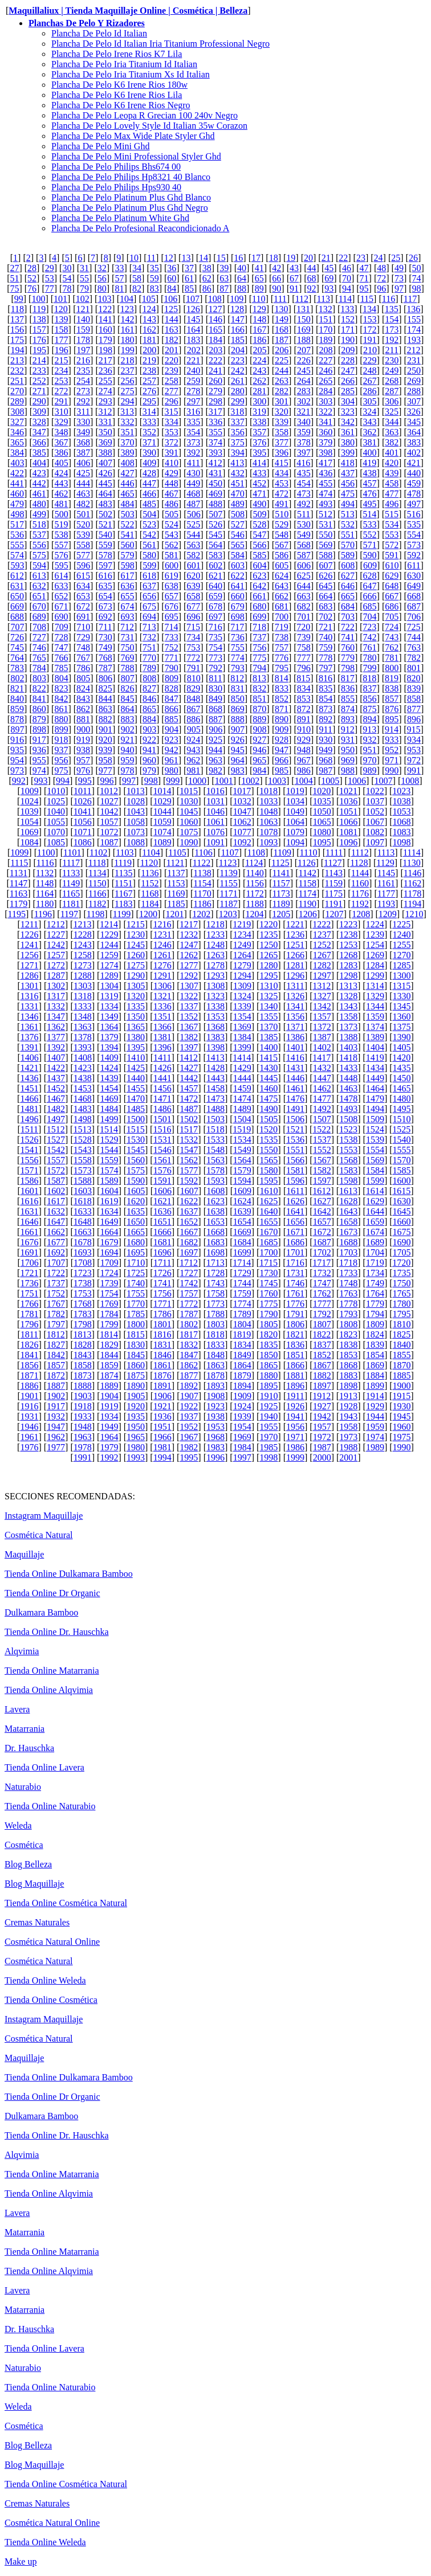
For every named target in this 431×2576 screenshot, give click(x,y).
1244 (109, 945)
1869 (375, 1365)
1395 (136, 1047)
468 (193, 493)
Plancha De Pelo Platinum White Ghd (120, 218)
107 (193, 299)
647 (370, 586)
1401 (295, 1047)
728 (61, 637)
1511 (29, 1129)
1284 (375, 965)
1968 (215, 1437)
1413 (215, 1057)
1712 (189, 1262)
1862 (189, 1365)
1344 (375, 1006)
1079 (295, 832)
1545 (136, 1150)
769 (127, 658)
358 (281, 432)
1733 (348, 1273)
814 (281, 678)
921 (127, 740)
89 (259, 288)
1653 (215, 1221)
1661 (29, 1232)
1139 (228, 873)
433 (259, 473)
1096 (348, 842)
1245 (136, 945)
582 (193, 555)
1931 (29, 1416)
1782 (56, 1314)
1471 (162, 1098)
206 (281, 350)
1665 (136, 1232)
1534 (242, 1139)
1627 (322, 1201)
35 (154, 268)
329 (61, 422)
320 (281, 411)
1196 (43, 914)
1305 (136, 986)
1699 (242, 1252)
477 (392, 493)
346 (17, 432)
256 (127, 381)
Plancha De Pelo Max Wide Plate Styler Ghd (133, 136)
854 (325, 699)
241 (215, 370)
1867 (322, 1365)
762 (392, 647)
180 (127, 340)
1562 (189, 1160)
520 (83, 524)
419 (369, 463)
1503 (215, 1119)
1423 (83, 1068)
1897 (322, 1386)
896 (414, 719)
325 (392, 411)
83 (154, 288)
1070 (56, 832)
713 (149, 627)
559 (105, 545)
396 (281, 452)
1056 (83, 822)
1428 (215, 1068)
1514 (109, 1129)
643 (281, 586)
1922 (189, 1406)
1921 (162, 1406)
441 (17, 483)
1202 (201, 914)
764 (17, 658)
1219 (242, 924)
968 (325, 760)
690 (61, 616)
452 (259, 483)
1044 (162, 811)
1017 (242, 791)
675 (149, 606)
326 (414, 411)
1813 (82, 1334)
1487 (189, 1109)
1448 (348, 1078)
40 (241, 268)
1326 (295, 996)
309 (39, 411)
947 (281, 750)
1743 (215, 1283)
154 (392, 319)
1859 (109, 1365)
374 (215, 442)
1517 (189, 1129)
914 (392, 729)
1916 (29, 1406)
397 (304, 452)
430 (193, 473)
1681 (162, 1242)
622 (238, 575)
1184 (149, 904)
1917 (56, 1406)
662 (281, 596)
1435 (402, 1068)
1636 (162, 1211)
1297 (322, 975)
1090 (189, 842)
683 (325, 606)
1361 (29, 1027)
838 (392, 688)
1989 (375, 1447)
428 (149, 473)
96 (381, 288)
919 (83, 740)
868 (215, 709)
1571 (29, 1170)
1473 (215, 1098)
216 (83, 360)
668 (414, 596)
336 (215, 422)
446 (127, 483)
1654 (242, 1221)
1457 (189, 1088)
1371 (295, 1027)
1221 (295, 924)
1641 (295, 1211)
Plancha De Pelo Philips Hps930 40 (116, 187)
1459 (242, 1088)
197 (83, 350)
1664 (109, 1232)
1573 (83, 1170)
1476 (295, 1098)
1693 (83, 1252)
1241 (29, 945)
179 (105, 340)
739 (304, 637)
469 (215, 493)
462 (61, 493)
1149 (71, 883)
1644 (375, 1211)
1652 (189, 1221)
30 (66, 268)
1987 (322, 1447)
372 (171, 442)
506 (194, 514)
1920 (136, 1406)
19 (290, 258)
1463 (348, 1088)
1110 (309, 852)
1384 (242, 1037)
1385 (268, 1037)
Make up (20, 2561)
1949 (109, 1427)
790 (171, 668)
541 (127, 534)
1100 (46, 852)
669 (17, 606)
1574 (109, 1170)
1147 (18, 883)
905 (194, 729)
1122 (201, 863)
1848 (215, 1355)
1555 (402, 1150)
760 (348, 647)
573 (414, 545)
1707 (56, 1262)
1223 (348, 924)
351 (127, 432)
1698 (215, 1252)
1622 (189, 1201)
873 (325, 709)
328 (39, 422)
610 (392, 565)
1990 (402, 1447)
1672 (322, 1232)
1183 (123, 904)
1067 (375, 822)
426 (105, 473)
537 (39, 534)
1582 (322, 1170)
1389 (375, 1037)
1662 (56, 1232)
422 (17, 473)
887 (215, 719)
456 (348, 483)
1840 (402, 1345)
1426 (162, 1068)
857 (392, 699)
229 (370, 360)
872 (304, 709)
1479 (375, 1098)
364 (414, 432)
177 (61, 340)
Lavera (17, 1709)
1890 (136, 1386)
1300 (402, 975)
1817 (189, 1334)
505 (171, 514)
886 (193, 719)
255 (105, 381)
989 (370, 770)
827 (149, 688)
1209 (388, 914)
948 (304, 750)
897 (17, 729)
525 (193, 524)
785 (61, 668)
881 (83, 719)
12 (168, 258)
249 (392, 370)
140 (83, 319)
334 (171, 422)
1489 (242, 1109)
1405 (402, 1047)
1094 (295, 842)
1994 (162, 1457)
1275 (136, 965)
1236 (295, 934)
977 (105, 770)
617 (127, 575)
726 (17, 637)
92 (311, 288)
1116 (45, 863)
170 (325, 329)
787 (105, 668)
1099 (19, 852)
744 (414, 637)
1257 (56, 955)
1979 (109, 1447)
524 (171, 524)
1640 (268, 1211)
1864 (242, 1365)
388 (105, 452)
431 (215, 473)
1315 (401, 986)
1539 (375, 1139)
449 (193, 483)
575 (39, 555)
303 (325, 401)
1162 (412, 883)
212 (414, 350)
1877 (189, 1375)
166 (238, 329)
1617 (56, 1201)
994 (63, 781)
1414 (242, 1057)
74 (416, 278)
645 (325, 586)
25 (395, 258)
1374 (375, 1027)
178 (83, 340)
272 (61, 391)
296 (171, 401)
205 (260, 350)
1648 (83, 1221)
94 (346, 288)
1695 (136, 1252)
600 (171, 565)
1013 (136, 791)
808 (149, 678)
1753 (83, 1293)
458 (392, 483)
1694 (109, 1252)
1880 (268, 1375)
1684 (242, 1242)
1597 (322, 1180)
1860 (136, 1365)
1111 (334, 852)
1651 (162, 1221)
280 (238, 391)
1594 (242, 1180)
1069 (29, 832)
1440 (136, 1078)
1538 (348, 1139)
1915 (401, 1396)
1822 (321, 1334)
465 (127, 493)
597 (105, 565)
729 (83, 637)
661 (259, 596)
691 (83, 616)
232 (17, 370)
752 (171, 647)
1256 (29, 955)
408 (128, 463)
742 (370, 637)
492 (304, 504)
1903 (83, 1396)
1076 (215, 832)
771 (171, 658)
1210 (414, 914)
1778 (348, 1304)
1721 (29, 1273)
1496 (29, 1119)
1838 (348, 1345)
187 (281, 340)
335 (193, 422)
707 (17, 627)
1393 (83, 1047)
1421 (29, 1068)
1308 (215, 986)
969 (348, 760)
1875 (136, 1375)
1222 (321, 924)
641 (238, 586)
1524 (375, 1129)
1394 (109, 1047)
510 (281, 514)
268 (392, 381)
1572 (56, 1170)
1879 (242, 1375)
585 (259, 555)
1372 (322, 1027)
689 (39, 616)
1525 (401, 1129)
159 (83, 329)
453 (281, 483)
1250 (268, 945)
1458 (215, 1088)
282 (281, 391)
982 (215, 770)
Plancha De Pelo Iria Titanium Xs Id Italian (130, 74)
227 (325, 360)
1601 (30, 1191)
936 (39, 750)
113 (323, 299)
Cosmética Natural (39, 1535)
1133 (71, 873)
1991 (83, 1457)
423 (39, 473)
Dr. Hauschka (29, 1748)
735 (215, 637)
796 (304, 668)
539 (83, 534)
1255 (402, 945)
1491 (295, 1109)
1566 (295, 1160)
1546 (162, 1150)
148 (259, 319)
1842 (56, 1355)
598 (128, 565)
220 (171, 360)
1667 (189, 1232)
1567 (322, 1160)
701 (304, 616)
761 (370, 647)
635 (105, 586)
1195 (17, 914)
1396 (162, 1047)
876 (392, 709)
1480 (402, 1098)
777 (304, 658)
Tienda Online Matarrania (52, 1670)
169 (304, 329)
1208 (361, 914)
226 (304, 360)
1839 (375, 1345)
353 (171, 432)
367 (61, 442)
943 (193, 750)
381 (370, 442)
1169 (176, 893)
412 (215, 463)
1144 (360, 873)
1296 (295, 975)
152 (348, 319)
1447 (322, 1078)
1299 (375, 975)
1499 (109, 1119)
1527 (56, 1139)
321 (303, 411)
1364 (109, 1027)
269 (414, 381)
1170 (202, 893)
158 (61, 329)
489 (238, 504)
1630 (402, 1201)
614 (61, 575)
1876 (162, 1375)
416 (303, 463)
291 (61, 401)
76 (31, 288)
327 (17, 422)
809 (171, 678)
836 (348, 688)
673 (105, 606)
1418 (348, 1057)
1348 (83, 1016)
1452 (56, 1088)
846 (149, 699)
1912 (321, 1396)
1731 (295, 1273)
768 (105, 658)
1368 (215, 1027)
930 (325, 740)
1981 (162, 1447)
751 (149, 647)
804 (61, 678)
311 (83, 411)
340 (304, 422)
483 (105, 504)
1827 (56, 1345)
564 (215, 545)
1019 (295, 791)
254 (83, 381)
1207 (334, 914)
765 (39, 658)
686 (392, 606)
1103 (124, 852)
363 (392, 432)
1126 (306, 863)
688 (17, 616)
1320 (136, 996)
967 (304, 760)
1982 (189, 1447)
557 (61, 545)
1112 (360, 852)
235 (83, 370)
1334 (109, 1006)
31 (84, 268)
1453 (83, 1088)
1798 (83, 1324)
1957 (322, 1427)
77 (49, 288)
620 (193, 575)
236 (105, 370)
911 (325, 729)
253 (61, 381)
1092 (242, 842)
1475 (268, 1098)
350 (105, 432)
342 (348, 422)
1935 (136, 1416)
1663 (83, 1232)
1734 (375, 1273)
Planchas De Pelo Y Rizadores (87, 23)
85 (189, 288)
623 (259, 575)
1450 (402, 1078)
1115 (19, 863)
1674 (375, 1232)
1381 (162, 1037)
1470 (136, 1098)
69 (329, 278)
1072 (109, 832)
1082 (375, 832)
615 (83, 575)
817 (348, 678)
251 (17, 381)
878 (17, 719)
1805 (268, 1324)
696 (193, 616)
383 (414, 442)
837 (370, 688)
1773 (215, 1304)
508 (238, 514)
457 (370, 483)
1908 (215, 1396)
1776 (295, 1304)
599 (149, 565)
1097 (375, 842)
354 (193, 432)
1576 (162, 1170)
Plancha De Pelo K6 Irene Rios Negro (120, 105)
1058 (136, 822)
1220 (268, 924)
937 (61, 750)
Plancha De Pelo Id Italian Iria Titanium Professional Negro (160, 43)
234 (61, 370)
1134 (97, 873)
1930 (402, 1406)
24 (378, 258)
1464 (375, 1088)
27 (14, 268)
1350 (136, 1016)
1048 (268, 811)
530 (304, 524)
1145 (386, 873)
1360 (402, 1016)
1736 (29, 1283)
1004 (304, 781)
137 (17, 319)
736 (238, 637)
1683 (215, 1242)
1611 (295, 1191)
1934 (109, 1416)
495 (370, 504)
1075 (189, 832)
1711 (162, 1262)
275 (127, 391)
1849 (242, 1355)
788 (127, 668)
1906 (162, 1396)
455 (325, 483)
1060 (189, 822)
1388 (348, 1037)
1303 (83, 986)
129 (259, 309)
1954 (242, 1427)
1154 (202, 883)
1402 (322, 1047)
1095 (322, 842)
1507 (322, 1119)
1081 (348, 832)
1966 (162, 1437)
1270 (402, 955)
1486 (162, 1109)
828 (171, 688)
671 (61, 606)
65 (259, 278)
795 (281, 668)
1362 (56, 1027)
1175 (334, 893)
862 (83, 709)
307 (414, 401)
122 (105, 309)
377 (281, 442)
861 (61, 709)
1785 (136, 1314)
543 (171, 534)
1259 (109, 955)
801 (414, 668)
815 (303, 678)
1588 (83, 1180)
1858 (83, 1365)
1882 (322, 1375)
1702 (322, 1252)
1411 (162, 1057)
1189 (281, 904)
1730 (268, 1273)
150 (304, 319)
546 (238, 534)
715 (193, 627)
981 (193, 770)
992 (19, 781)
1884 (375, 1375)
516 (414, 514)
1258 (83, 955)
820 (414, 678)
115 (366, 299)
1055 (56, 822)
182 (171, 340)
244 (281, 370)
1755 (136, 1293)
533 (370, 524)
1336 (162, 1006)
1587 (56, 1180)
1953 (215, 1427)
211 (392, 350)
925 (215, 740)
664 (325, 596)
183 (193, 340)
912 (348, 729)
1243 (83, 945)
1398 (215, 1047)
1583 (348, 1170)
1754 (109, 1293)
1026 (83, 801)
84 (171, 288)
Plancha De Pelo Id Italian (99, 33)
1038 (402, 801)
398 (325, 452)
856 (370, 699)
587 (304, 555)
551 (348, 534)
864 (127, 709)
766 (61, 658)
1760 (268, 1293)
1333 (83, 1006)
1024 (29, 801)
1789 (242, 1314)
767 (83, 658)
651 (39, 596)
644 (304, 586)
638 (171, 586)
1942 (322, 1416)
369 (105, 442)
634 (83, 586)
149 (281, 319)
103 (104, 299)
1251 (295, 945)
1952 (189, 1427)
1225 (401, 924)
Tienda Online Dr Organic (52, 1593)
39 (224, 268)
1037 (375, 801)
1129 (385, 863)
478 (414, 493)
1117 (71, 863)
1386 (295, 1037)
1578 (215, 1170)
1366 (162, 1027)
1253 (348, 945)
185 (238, 340)
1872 (56, 1375)
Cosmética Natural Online (52, 1942)
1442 (189, 1078)
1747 (322, 1283)
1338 (215, 1006)
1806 (295, 1324)
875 (370, 709)
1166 (97, 893)
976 (83, 770)
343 (370, 422)
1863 (215, 1365)
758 (304, 647)
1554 (375, 1150)
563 (193, 545)
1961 (29, 1437)
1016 (215, 791)
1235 (268, 934)
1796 (29, 1324)
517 (17, 524)
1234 (242, 934)
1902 (56, 1396)
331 (105, 422)
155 (414, 319)
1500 (136, 1119)
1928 (348, 1406)
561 (149, 545)
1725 (136, 1273)
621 (215, 575)
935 (17, 750)
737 (259, 637)
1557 (56, 1160)
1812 (56, 1334)
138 (39, 319)
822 (39, 688)
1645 (402, 1211)
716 (215, 627)
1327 (322, 996)
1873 (83, 1375)
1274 (109, 965)
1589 (109, 1180)
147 (238, 319)
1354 (242, 1016)
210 (370, 350)
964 (238, 760)
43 (294, 268)
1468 (83, 1098)
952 (392, 750)
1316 (29, 996)
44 (311, 268)
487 (193, 504)
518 (39, 524)
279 (215, 391)
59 (154, 278)
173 (392, 329)
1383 (215, 1037)
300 (259, 401)
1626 (295, 1201)
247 (348, 370)
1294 (242, 975)
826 (127, 688)
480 (39, 504)
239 (171, 370)
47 (364, 268)
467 (171, 493)
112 (301, 299)
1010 (56, 791)
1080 (322, 832)
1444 (242, 1078)
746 (39, 647)
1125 (280, 863)
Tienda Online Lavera (44, 1767)
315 (171, 411)
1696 (162, 1252)
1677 (56, 1242)
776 (281, 658)
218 (127, 360)
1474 (242, 1098)
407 (105, 463)
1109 (282, 852)
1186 (202, 904)
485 (149, 504)
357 (259, 432)
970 (370, 760)
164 (193, 329)
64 (241, 278)
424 (61, 473)
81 (119, 288)
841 (39, 699)
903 (149, 729)
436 (325, 473)
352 (149, 432)
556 (39, 545)
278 (193, 391)
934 (414, 740)
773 (215, 658)
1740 (136, 1283)
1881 (295, 1375)
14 (203, 258)
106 (170, 299)
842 (61, 699)
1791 (295, 1314)
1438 (83, 1078)
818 (369, 678)
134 (369, 309)
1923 (215, 1406)
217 (105, 360)
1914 (375, 1396)
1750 (402, 1283)
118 (17, 309)
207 (304, 350)
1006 (357, 781)
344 (392, 422)
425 (83, 473)
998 (151, 781)
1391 (29, 1047)
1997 (242, 1457)
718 (259, 627)
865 (149, 709)
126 (193, 309)
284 (325, 391)
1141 (281, 873)
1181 (71, 904)
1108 (256, 852)
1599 (375, 1180)
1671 (295, 1232)
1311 (295, 986)
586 (281, 555)
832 (259, 688)
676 (171, 606)
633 (61, 586)
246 (325, 370)
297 (193, 401)
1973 (348, 1437)
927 (259, 740)
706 (414, 616)
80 (102, 288)
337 (238, 422)
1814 (109, 1334)
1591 (162, 1180)
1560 (136, 1160)
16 (238, 258)
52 (31, 278)
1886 (29, 1386)
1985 (268, 1447)
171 (348, 329)
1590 (136, 1180)
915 (414, 729)
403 (17, 463)
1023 (401, 791)
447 (149, 483)
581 (171, 555)
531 (325, 524)
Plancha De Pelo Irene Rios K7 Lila (116, 54)
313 (127, 411)
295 (149, 401)
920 (105, 740)
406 (83, 463)
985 (281, 770)
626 (325, 575)
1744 (242, 1283)
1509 (375, 1119)
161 (127, 329)
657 (171, 596)
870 (259, 709)
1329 (375, 996)
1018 (268, 791)
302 (304, 401)
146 (215, 319)
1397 (189, 1047)
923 (171, 740)
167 (259, 329)
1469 (109, 1098)
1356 (295, 1016)
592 (414, 555)
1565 (268, 1160)
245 (304, 370)
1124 (254, 863)
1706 (30, 1262)
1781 (29, 1314)
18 (273, 258)
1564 (242, 1160)
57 (119, 278)
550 (325, 534)
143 (149, 319)
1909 (242, 1396)
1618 (83, 1201)
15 (221, 258)
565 (238, 545)
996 (106, 781)
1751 (29, 1293)
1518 (215, 1129)
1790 (268, 1314)
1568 (348, 1160)
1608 (215, 1191)
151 (325, 319)
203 (215, 350)
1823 (348, 1334)
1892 (189, 1386)
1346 (29, 1016)
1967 (189, 1437)
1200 (148, 914)
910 (304, 729)
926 (238, 740)
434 (281, 473)
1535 (268, 1139)
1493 (348, 1109)
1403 (348, 1047)
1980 (136, 1447)
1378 (83, 1037)
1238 (348, 934)
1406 (30, 1057)
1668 (215, 1232)
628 (370, 575)
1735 (402, 1273)
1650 (136, 1221)
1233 (215, 934)
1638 (215, 1211)
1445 (268, 1078)
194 (17, 350)
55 (84, 278)
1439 (109, 1078)
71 (364, 278)
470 (238, 493)
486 (171, 504)
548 (281, 534)
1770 (136, 1304)
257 (149, 381)
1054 (29, 822)
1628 (348, 1201)
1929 (375, 1406)
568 (304, 545)
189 (325, 340)
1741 (162, 1283)
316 (193, 411)
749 (105, 647)
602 (215, 565)
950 (348, 750)
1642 (322, 1211)
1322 (189, 996)
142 (127, 319)
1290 (136, 975)
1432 (322, 1068)
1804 (242, 1324)
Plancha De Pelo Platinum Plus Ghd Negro (129, 207)
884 (149, 719)
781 (392, 658)
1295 (268, 975)
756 (259, 647)
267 (370, 381)
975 (61, 770)
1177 (386, 893)
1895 (268, 1386)
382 (392, 442)
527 (238, 524)
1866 (295, 1365)
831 (238, 688)
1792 (322, 1314)
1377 (56, 1037)
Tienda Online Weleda (45, 1980)
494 (348, 504)
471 (259, 493)
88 (241, 288)
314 (149, 411)
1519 (242, 1129)
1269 (375, 955)
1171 (228, 893)
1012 (109, 791)
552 (370, 534)
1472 (189, 1098)
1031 (215, 801)
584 (238, 555)
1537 (322, 1139)
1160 (360, 883)
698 (238, 616)
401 (392, 452)
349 (83, 432)
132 (325, 309)
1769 (109, 1304)
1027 (109, 801)
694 (149, 616)
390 (149, 452)
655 (127, 596)
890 (281, 719)
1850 (268, 1355)
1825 (401, 1334)
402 (414, 452)
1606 (162, 1191)
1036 (348, 801)
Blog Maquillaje (34, 1883)
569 (325, 545)
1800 (136, 1324)
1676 (29, 1242)
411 (193, 463)
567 (281, 545)
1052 (375, 811)
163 (171, 329)
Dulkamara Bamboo (41, 1612)
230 (392, 360)
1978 (83, 1447)
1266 (295, 955)
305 (370, 401)
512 (325, 514)
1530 (136, 1139)
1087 (109, 842)
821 (17, 688)
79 (84, 288)
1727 (189, 1273)
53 (49, 278)
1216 (162, 924)
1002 (250, 781)
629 (392, 575)
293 (105, 401)
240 (193, 370)
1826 (29, 1345)
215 (61, 360)
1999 (295, 1457)
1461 (295, 1088)
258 (171, 381)
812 (237, 678)
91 (294, 288)
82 (136, 288)
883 (127, 719)
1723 (83, 1273)
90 (276, 288)
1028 (136, 801)
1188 (254, 904)
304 (348, 401)
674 (127, 606)
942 (171, 750)
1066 (348, 822)
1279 (242, 965)
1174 (307, 893)
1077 (242, 832)
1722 (56, 1273)
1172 (254, 893)
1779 (375, 1304)
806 (105, 678)
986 (304, 770)
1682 (189, 1242)
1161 (386, 883)
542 (149, 534)
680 (259, 606)
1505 (268, 1119)
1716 (295, 1262)
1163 (18, 893)
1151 (123, 883)
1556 (29, 1160)
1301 (30, 986)
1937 (189, 1416)
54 (66, 278)
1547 (189, 1150)
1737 (56, 1283)
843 (83, 699)
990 (392, 770)
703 (348, 616)
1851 (295, 1355)
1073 (136, 832)
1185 (176, 904)
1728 (215, 1273)
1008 (410, 781)
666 (370, 596)
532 (348, 524)
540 (105, 534)
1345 (402, 1006)
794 (259, 668)
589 (348, 555)
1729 (242, 1273)
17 (256, 258)
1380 (136, 1037)
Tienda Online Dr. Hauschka (57, 1632)
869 (238, 709)
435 (304, 473)
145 (193, 319)
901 (105, 729)
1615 (401, 1191)
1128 (359, 863)
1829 (109, 1345)
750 (127, 647)
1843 (83, 1355)
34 (136, 268)
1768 (83, 1304)
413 (237, 463)
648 (392, 586)
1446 (295, 1078)
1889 (109, 1386)
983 (238, 770)
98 (416, 288)
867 (193, 709)
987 (325, 770)
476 (370, 493)
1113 (386, 852)
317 (215, 411)
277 (171, 391)
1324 (242, 996)
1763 (348, 1293)
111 (280, 299)
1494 (375, 1109)
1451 (29, 1088)
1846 (162, 1355)
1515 (136, 1129)
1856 (29, 1365)
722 (348, 627)
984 (259, 770)
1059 (162, 822)
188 (304, 340)
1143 (334, 873)
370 (127, 442)
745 (17, 647)
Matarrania (24, 1728)
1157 (281, 883)
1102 (98, 852)
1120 (149, 863)
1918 (83, 1406)
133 (347, 309)
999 (173, 781)
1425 (136, 1068)
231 (414, 360)
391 (171, 452)
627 (348, 575)
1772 (189, 1304)
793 (238, 668)
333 (149, 422)
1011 (82, 791)
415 (281, 463)
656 (149, 596)
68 (311, 278)
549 (304, 534)
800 (392, 668)
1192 (360, 904)
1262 (189, 955)
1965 (136, 1437)
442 (39, 483)
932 (370, 740)
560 (127, 545)
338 (259, 422)
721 (325, 627)
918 (61, 740)
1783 (83, 1314)
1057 (109, 822)
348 (61, 432)
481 (61, 504)
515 (392, 514)
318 (237, 411)
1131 (18, 873)
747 (61, 647)
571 (370, 545)
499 (39, 514)
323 (348, 411)
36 (171, 268)
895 (392, 719)
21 (326, 258)
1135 (123, 873)
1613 (348, 1191)
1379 (109, 1037)
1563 (215, 1160)
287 (392, 391)
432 (238, 473)
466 (149, 493)
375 (238, 442)
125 (171, 309)
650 (17, 596)
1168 (149, 893)
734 (193, 637)
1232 (189, 934)
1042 (109, 811)
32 (102, 268)
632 (39, 586)
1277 (189, 965)
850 (238, 699)
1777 (322, 1304)
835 (325, 688)
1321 (162, 996)
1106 (203, 852)
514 (369, 514)
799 (370, 668)
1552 (322, 1150)
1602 (56, 1191)
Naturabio (23, 1787)
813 (259, 678)
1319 (109, 996)
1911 (295, 1396)
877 (414, 709)
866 (171, 709)
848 (193, 699)
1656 (295, 1221)
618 (149, 575)
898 (39, 729)
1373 (348, 1027)
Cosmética (24, 1845)
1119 (123, 863)
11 (151, 258)
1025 (56, 801)
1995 (189, 1457)
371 (149, 442)
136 (413, 309)
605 (281, 565)
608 (348, 565)
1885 (402, 1375)
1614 (375, 1191)
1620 (136, 1201)
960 (149, 760)
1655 (268, 1221)
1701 (295, 1252)
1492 (322, 1109)
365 (17, 442)
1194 (412, 904)
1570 (402, 1160)
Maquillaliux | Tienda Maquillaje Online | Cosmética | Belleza (128, 10)
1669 (242, 1232)
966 (281, 760)
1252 (322, 945)
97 (399, 288)
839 (414, 688)
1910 (269, 1396)
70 (346, 278)
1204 (255, 914)
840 (17, 699)
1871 (29, 1375)
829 (193, 688)
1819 (242, 1334)
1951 (162, 1427)
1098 (402, 842)
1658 (348, 1221)
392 (193, 452)
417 (325, 463)
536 (17, 534)
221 (193, 360)
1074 (162, 832)
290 (39, 401)
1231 (162, 934)
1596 (295, 1180)
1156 (254, 883)
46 (346, 268)
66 (276, 278)
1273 (83, 965)
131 (303, 309)
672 (83, 606)
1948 (83, 1427)
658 (193, 596)
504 (149, 514)
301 (281, 401)
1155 (228, 883)
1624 (242, 1201)
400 (370, 452)
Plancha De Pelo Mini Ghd (100, 146)
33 (119, 268)
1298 (348, 975)
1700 (268, 1252)
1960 (402, 1427)
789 (149, 668)
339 (281, 422)
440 (414, 473)
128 (237, 309)
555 (17, 545)
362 (370, 432)
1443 (215, 1078)
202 (194, 350)
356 (238, 432)
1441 (162, 1078)
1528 (83, 1139)
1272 (56, 965)
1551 (295, 1150)
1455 (136, 1088)
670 (39, 606)
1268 (348, 955)
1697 (189, 1252)
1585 (402, 1170)
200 (149, 350)
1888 (83, 1386)
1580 (268, 1170)
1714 (242, 1262)
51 (14, 278)
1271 (29, 965)
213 (17, 360)
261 (238, 381)
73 (399, 278)
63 (224, 278)
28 (31, 268)
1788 (215, 1314)
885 (171, 719)
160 (105, 329)
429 (171, 473)
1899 (375, 1386)
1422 (56, 1068)
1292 (189, 975)
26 (413, 258)
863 (105, 709)
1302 (56, 986)
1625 (268, 1201)
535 (414, 524)
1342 (322, 1006)
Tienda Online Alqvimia (49, 1690)
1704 (375, 1252)
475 (348, 493)
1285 (402, 965)
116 (388, 299)
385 (39, 452)
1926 (295, 1406)
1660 (402, 1221)
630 (414, 575)
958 (105, 760)
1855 (402, 1355)
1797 (56, 1324)
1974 (375, 1437)
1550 (268, 1150)
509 (260, 514)
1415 (268, 1057)
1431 (295, 1068)
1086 (83, 842)
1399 (242, 1047)
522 (127, 524)
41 (259, 268)
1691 (29, 1252)
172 (370, 329)
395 (259, 452)
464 (105, 493)
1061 (215, 822)
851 (259, 699)
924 (193, 740)
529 (281, 524)
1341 (295, 1006)
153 (370, 319)
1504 (242, 1119)
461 (39, 493)
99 (18, 299)
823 (61, 688)
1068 (402, 822)
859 (17, 709)
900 (83, 729)
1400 (268, 1047)
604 (260, 565)
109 (236, 299)
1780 (402, 1304)
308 (17, 411)
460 (17, 493)
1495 (402, 1109)
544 (193, 534)
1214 (109, 924)
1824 (375, 1334)
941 (149, 750)
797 (325, 668)
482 (83, 504)
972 (414, 760)
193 (414, 340)
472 (281, 493)
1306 (162, 986)
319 (259, 411)
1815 (136, 1334)
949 (325, 750)
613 (39, 575)
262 (259, 381)
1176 (360, 893)
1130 (411, 863)
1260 (136, 955)
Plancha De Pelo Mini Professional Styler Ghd (136, 156)
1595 (268, 1180)
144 (171, 319)
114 (345, 299)
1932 (56, 1416)
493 (325, 504)
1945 (402, 1416)
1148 (45, 883)
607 (326, 565)
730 (105, 637)
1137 (176, 873)
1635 (136, 1211)
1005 (330, 781)
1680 (136, 1242)
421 (414, 463)
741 (348, 637)
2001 (348, 1457)
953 (414, 750)
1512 (56, 1129)
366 (39, 442)
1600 (402, 1180)
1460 (268, 1088)
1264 (242, 955)
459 (414, 483)
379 (325, 442)
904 (171, 729)
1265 (268, 955)
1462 (322, 1088)
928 (281, 740)
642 (259, 586)
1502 (189, 1119)
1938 (215, 1416)
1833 (215, 1345)
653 (83, 596)
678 (215, 606)
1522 (321, 1129)
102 (83, 299)
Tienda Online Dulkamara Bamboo (69, 1574)
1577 (189, 1170)
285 (348, 391)
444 (83, 483)
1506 (295, 1119)
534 (392, 524)
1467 (56, 1098)
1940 (268, 1416)
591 (392, 555)
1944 (375, 1416)
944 (215, 750)
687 (414, 606)
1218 (215, 924)
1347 (56, 1016)
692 (105, 616)
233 (39, 370)
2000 (322, 1457)
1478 (348, 1098)
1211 (29, 924)
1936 (162, 1416)
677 (193, 606)
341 (325, 422)
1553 (348, 1150)
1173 (281, 893)
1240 (402, 934)
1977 (56, 1447)
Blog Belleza (28, 1864)
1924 (242, 1406)
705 (392, 616)
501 (83, 514)
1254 (375, 945)
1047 (242, 811)
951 (370, 750)
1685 (268, 1242)
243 (259, 370)
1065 (322, 822)
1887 (56, 1386)
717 (237, 627)
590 (370, 555)
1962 (56, 1437)
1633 (83, 1211)
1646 (29, 1221)
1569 (375, 1160)
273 (83, 391)
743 (392, 637)
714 (171, 627)
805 (83, 678)
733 (171, 637)
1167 (123, 893)
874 (348, 709)
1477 (322, 1098)
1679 (109, 1242)
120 (61, 309)
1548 (215, 1150)
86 (207, 288)
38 (207, 268)
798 (348, 668)
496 (392, 504)
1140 (254, 873)
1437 (56, 1078)
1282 (322, 965)
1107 (229, 852)
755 (238, 647)
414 (259, 463)
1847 (189, 1355)
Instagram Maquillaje (44, 1515)
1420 (401, 1057)
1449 (375, 1078)
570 (348, 545)
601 (194, 565)
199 (128, 350)
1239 (375, 934)
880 (61, 719)
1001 (224, 781)
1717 (321, 1262)
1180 (45, 904)
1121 (175, 863)
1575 (136, 1170)
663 (304, 596)
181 (149, 340)
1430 (268, 1068)
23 (360, 258)
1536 (295, 1139)
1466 (29, 1098)
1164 (45, 893)
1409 (109, 1057)
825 (105, 688)
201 (171, 350)
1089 (162, 842)
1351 (162, 1016)
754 (215, 647)
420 (392, 463)
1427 (189, 1068)
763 (414, 647)
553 (392, 534)
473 (304, 493)
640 (215, 586)
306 (392, 401)
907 (238, 729)
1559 (109, 1160)
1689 (375, 1242)
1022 (375, 791)
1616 (29, 1201)
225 (281, 360)
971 (392, 760)
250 (414, 370)
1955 (268, 1427)
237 (127, 370)
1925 (268, 1406)
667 (392, 596)
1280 (268, 965)
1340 (268, 1006)
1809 (375, 1324)
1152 (149, 883)
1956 (295, 1427)
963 (215, 760)
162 (149, 329)
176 (39, 340)
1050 (322, 811)
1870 (402, 1365)
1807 (322, 1324)
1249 (242, 945)
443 (61, 483)
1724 (109, 1273)
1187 (228, 904)
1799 (109, 1324)
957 (83, 760)
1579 (242, 1170)
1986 (295, 1447)
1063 (268, 822)
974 (39, 770)
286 (370, 391)
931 (348, 740)
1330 (402, 996)
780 (370, 658)
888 (238, 719)
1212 (56, 924)
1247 (189, 945)
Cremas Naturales (37, 1922)
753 (193, 647)
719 (281, 627)
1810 (402, 1324)
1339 (242, 1006)
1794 (375, 1314)
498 (17, 514)
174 (414, 329)
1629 (375, 1201)
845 (127, 699)
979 (149, 770)
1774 (242, 1304)
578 (105, 555)
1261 (162, 955)
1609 (242, 1191)
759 (325, 647)
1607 (189, 1191)
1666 (162, 1232)
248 (370, 370)
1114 (412, 852)
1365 (136, 1027)
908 (260, 729)
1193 (386, 904)
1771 (162, 1304)
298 (215, 401)
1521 (295, 1129)
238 (149, 370)
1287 (56, 975)
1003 (277, 781)
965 (259, 760)
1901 (30, 1396)
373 (193, 442)
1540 (402, 1139)
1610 (269, 1191)
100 (38, 299)
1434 (375, 1068)
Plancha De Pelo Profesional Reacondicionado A (140, 228)
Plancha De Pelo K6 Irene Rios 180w (119, 84)
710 (83, 627)
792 (215, 668)
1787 (189, 1314)
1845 (136, 1355)
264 (304, 381)
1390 (402, 1037)
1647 (56, 1221)
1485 (136, 1109)
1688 (348, 1242)
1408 (83, 1057)
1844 (109, 1355)
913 (369, 729)
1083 (402, 832)
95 (364, 288)
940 (127, 750)
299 (238, 401)
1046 (215, 811)
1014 (162, 791)
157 (39, 329)
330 (83, 422)
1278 (215, 965)
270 (17, 391)
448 (171, 483)
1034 (295, 801)
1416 (295, 1057)
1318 (83, 996)
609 (370, 565)
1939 (242, 1416)
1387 (322, 1037)
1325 (268, 996)
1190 (307, 904)
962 (193, 760)
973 (17, 770)
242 (238, 370)
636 (127, 586)
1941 (295, 1416)
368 (83, 442)
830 (215, 688)
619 (171, 575)
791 (193, 668)
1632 (56, 1211)
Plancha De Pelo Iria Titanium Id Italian (124, 64)
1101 (72, 852)
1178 (412, 893)
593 (17, 565)
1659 (375, 1221)
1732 (322, 1273)
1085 (56, 842)
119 (39, 309)
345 (414, 422)
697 (215, 616)
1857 (56, 1365)
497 (414, 504)
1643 (348, 1211)
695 (171, 616)
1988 (348, 1447)
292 (83, 401)
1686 (295, 1242)
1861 (162, 1365)
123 (127, 309)
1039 (29, 811)
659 (215, 596)
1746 (295, 1283)
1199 (122, 914)
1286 (29, 975)
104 (126, 299)
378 (304, 442)
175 (17, 340)
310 (61, 411)
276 (149, 391)
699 (259, 616)
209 (348, 350)
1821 (295, 1334)
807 (128, 678)
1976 (29, 1447)
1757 (189, 1293)
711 (105, 627)
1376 (29, 1037)
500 (61, 514)
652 (61, 596)
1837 (322, 1345)
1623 (215, 1201)
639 (193, 586)
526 (215, 524)
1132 (45, 873)
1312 (321, 986)
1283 (348, 965)
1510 (402, 1119)
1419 (375, 1057)
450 (215, 483)
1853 (348, 1355)
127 (215, 309)
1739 (109, 1283)
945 (238, 750)
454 (304, 483)
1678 (83, 1242)
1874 (109, 1375)
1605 (136, 1191)
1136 (149, 873)
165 (215, 329)
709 (61, 627)
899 (61, 729)
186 (259, 340)
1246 (162, 945)
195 (39, 350)
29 (49, 268)
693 (127, 616)
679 (238, 606)
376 (259, 442)
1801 (162, 1324)
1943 (348, 1416)
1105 (177, 852)
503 (128, 514)
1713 (215, 1262)
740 (325, 637)
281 (259, 391)
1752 (56, 1293)
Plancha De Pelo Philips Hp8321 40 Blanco (130, 177)
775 (259, 658)
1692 (56, 1252)
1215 (136, 924)
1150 (97, 883)
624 (281, 575)
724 (392, 627)
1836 (295, 1345)
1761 (295, 1293)
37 (189, 268)
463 (83, 493)
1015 (189, 791)
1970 (268, 1437)
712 (127, 627)
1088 (136, 842)
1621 (162, 1201)
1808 (348, 1324)
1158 (307, 883)
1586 (29, 1180)
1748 (348, 1283)
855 (348, 699)
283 (304, 391)
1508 (348, 1119)
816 (325, 678)
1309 (242, 986)
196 (61, 350)
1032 (242, 801)
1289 (109, 975)
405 (61, 463)
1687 (322, 1242)
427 (127, 473)
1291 (162, 975)
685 (370, 606)
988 (348, 770)
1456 (162, 1088)
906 (215, 729)
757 (281, 647)
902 (128, 729)
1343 (348, 1006)
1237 (322, 934)
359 (304, 432)
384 (17, 452)
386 (61, 452)
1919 (109, 1406)
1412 (189, 1057)
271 (39, 391)
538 (61, 534)
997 (129, 781)
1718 (348, 1262)
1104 (151, 852)
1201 (175, 914)
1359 (375, 1016)
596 (83, 565)
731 (127, 637)
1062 (242, 822)
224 (259, 360)
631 (17, 586)
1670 (268, 1232)
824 (83, 688)
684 (348, 606)
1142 (307, 873)
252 (39, 381)
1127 (332, 863)
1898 (348, 1386)
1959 (375, 1427)
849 (215, 699)
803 (39, 678)
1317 (56, 996)
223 (238, 360)
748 (83, 647)
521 (105, 524)
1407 (56, 1057)
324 (369, 411)
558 (83, 545)
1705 (402, 1252)
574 (17, 555)
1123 (228, 863)
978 (127, 770)
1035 (322, 801)
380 (348, 442)
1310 (269, 986)
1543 (83, 1150)
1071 (83, 832)
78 (66, 288)
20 (308, 258)
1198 (95, 914)
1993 (136, 1457)
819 (392, 678)
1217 (189, 924)
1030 (189, 801)
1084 (29, 842)
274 (105, 391)
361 (348, 432)
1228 (83, 934)
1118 (97, 863)
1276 (162, 965)
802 (17, 678)
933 (392, 740)
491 (281, 504)
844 (105, 699)
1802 (189, 1324)
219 (149, 360)
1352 (189, 1016)
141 (105, 319)
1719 (375, 1262)
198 (105, 350)
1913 (348, 1396)
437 (348, 473)
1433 (348, 1068)
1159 (334, 883)
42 (276, 268)
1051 (348, 811)
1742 (189, 1283)
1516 (162, 1129)
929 (304, 740)
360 (325, 432)
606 (304, 565)
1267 (322, 955)
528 (259, 524)
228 (348, 360)
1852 (322, 1355)
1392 (56, 1047)
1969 (242, 1437)
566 (259, 545)
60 (171, 278)
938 (83, 750)
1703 (348, 1252)
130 (281, 309)
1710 (136, 1262)
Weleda (18, 1825)
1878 (215, 1375)
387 (83, 452)
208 (326, 350)
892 (325, 719)
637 (149, 586)
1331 (29, 1006)
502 (105, 514)
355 (215, 432)
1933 (83, 1416)
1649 (109, 1221)
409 (149, 463)
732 (149, 637)
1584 (375, 1170)
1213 (82, 924)
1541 (29, 1150)
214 (39, 360)
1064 (295, 822)
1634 (109, 1211)
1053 (402, 811)
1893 (215, 1386)
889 (259, 719)
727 (39, 637)
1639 (242, 1211)
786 (83, 668)
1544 (109, 1150)
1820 (268, 1334)
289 (17, 401)
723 (369, 627)
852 (281, 699)
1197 (69, 914)
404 (39, 463)
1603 (83, 1191)
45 (329, 268)
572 (392, 545)
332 (127, 422)
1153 (176, 883)
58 (136, 278)
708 (39, 627)
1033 (268, 801)
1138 (202, 873)
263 (281, 381)
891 (304, 719)
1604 (109, 1191)
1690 (402, 1242)
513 (348, 514)
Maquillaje (24, 1554)
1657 (322, 1221)
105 (149, 299)
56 (102, 278)
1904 (109, 1396)
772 (193, 658)
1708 (83, 1262)
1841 (29, 1355)
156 (17, 329)
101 (60, 299)
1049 (295, 811)
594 (39, 565)
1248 (215, 945)
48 (381, 268)
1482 (56, 1109)
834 (304, 688)
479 (17, 504)
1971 (295, 1437)
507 (215, 514)
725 (414, 627)
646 (348, 586)
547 (259, 534)
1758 (215, 1293)
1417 (321, 1057)
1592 (189, 1180)
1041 (83, 811)
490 (259, 504)
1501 (162, 1119)
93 (329, 288)
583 (215, 555)
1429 (242, 1068)
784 (39, 668)
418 (348, 463)
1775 (268, 1304)
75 (14, 288)
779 (348, 658)
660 (238, 596)
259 (193, 381)
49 (399, 268)
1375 (402, 1027)
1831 (162, 1345)
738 (281, 637)
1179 (18, 904)
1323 (215, 996)
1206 (308, 914)
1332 (56, 1006)
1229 (109, 934)
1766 (29, 1304)
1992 (109, 1457)
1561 (162, 1160)
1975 (402, 1437)
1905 (136, 1396)
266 (348, 381)
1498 (83, 1119)
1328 (348, 996)
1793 (348, 1314)
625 (304, 575)
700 (281, 616)
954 (17, 760)
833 (281, 688)
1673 (348, 1232)
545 (215, 534)
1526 (29, 1139)
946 (259, 750)
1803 (215, 1324)
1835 (268, 1345)
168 (281, 329)
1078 (268, 832)
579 (127, 555)
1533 (215, 1139)
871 (281, 709)
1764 (375, 1293)
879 (39, 719)
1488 (215, 1109)
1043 (136, 811)
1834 (242, 1345)
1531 (162, 1139)
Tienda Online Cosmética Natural (66, 1903)
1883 (348, 1375)
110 (258, 299)
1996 (215, 1457)
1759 (242, 1293)
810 (194, 678)
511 (303, 514)
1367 (189, 1027)
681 (281, 606)
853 (304, 699)
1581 (295, 1170)
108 (215, 299)
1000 (197, 781)
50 (416, 268)
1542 (56, 1150)
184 (215, 340)
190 (348, 340)
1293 (215, 975)
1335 (136, 1006)
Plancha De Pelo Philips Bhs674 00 (116, 166)
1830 (136, 1345)
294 (127, 401)
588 (325, 555)
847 (171, 699)
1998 (268, 1457)
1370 (268, 1027)
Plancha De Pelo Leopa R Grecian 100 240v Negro (144, 115)
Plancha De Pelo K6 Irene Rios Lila (116, 95)
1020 (321, 791)
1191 (334, 904)
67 (294, 278)
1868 (348, 1365)
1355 (268, 1016)
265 (325, 381)
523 (149, 524)
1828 (83, 1345)
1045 (189, 811)
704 (370, 616)
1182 (97, 904)
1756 (162, 1293)
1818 (215, 1334)
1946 (29, 1427)
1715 (268, 1262)
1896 (295, 1386)
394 (238, 452)
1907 (189, 1396)
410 (171, 463)
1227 (56, 934)
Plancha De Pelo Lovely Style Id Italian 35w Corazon (149, 125)
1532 (189, 1139)
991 (414, 770)
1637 (189, 1211)
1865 (268, 1365)
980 (171, 770)
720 (303, 627)
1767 (56, 1304)
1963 (83, 1437)
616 (105, 575)
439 (392, 473)
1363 (83, 1027)
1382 (189, 1037)
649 (414, 586)
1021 (348, 791)
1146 (412, 873)
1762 (322, 1293)
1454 (109, 1088)
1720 (401, 1262)
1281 (295, 965)
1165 (71, 893)
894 (370, 719)
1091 (215, 842)
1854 (375, 1355)
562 (171, 545)
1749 (375, 1283)
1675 (402, 1232)
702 (325, 616)
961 (171, 760)
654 (105, 596)
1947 (56, 1427)
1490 (268, 1109)
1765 (402, 1293)
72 (381, 278)
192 (392, 340)
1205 (281, 914)
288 (414, 391)
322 (325, 411)
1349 (109, 1016)
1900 (402, 1386)
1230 (136, 934)
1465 (402, 1088)
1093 (268, 842)
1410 (136, 1057)
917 (39, 740)
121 (83, 309)
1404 (375, 1047)
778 (325, 658)
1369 (242, 1027)
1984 (242, 1447)
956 (61, 760)
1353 (215, 1016)
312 (105, 411)
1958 (348, 1427)
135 (392, 309)
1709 (109, 1262)
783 (17, 668)
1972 (322, 1437)
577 (83, 555)
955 (39, 760)
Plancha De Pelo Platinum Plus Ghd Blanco (131, 197)
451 (238, 483)
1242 (56, 945)
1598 (348, 1180)
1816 (162, 1334)
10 (134, 258)
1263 (215, 955)
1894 (242, 1386)
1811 (29, 1334)
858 (414, 699)
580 (149, 555)
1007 (384, 781)
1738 (83, 1283)
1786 (162, 1314)
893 (348, 719)
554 (414, 534)
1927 (322, 1406)
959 (127, 760)
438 (370, 473)
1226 (29, 934)
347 (39, 432)
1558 (83, 1160)
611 (413, 565)
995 (85, 781)
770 (149, 658)
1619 (109, 1201)
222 (215, 360)
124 (149, 309)
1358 (348, 1016)
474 (325, 493)
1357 (322, 1016)
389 (127, 452)
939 (105, 750)
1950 (136, 1427)
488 (215, 504)
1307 (189, 986)
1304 (109, 986)
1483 (83, 1109)
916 (17, 740)
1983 (215, 1447)
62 (207, 278)
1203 (228, 914)
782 (414, 658)
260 (215, 381)
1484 (109, 1109)
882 (105, 719)
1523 (348, 1129)
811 (215, 678)
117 (410, 299)
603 (238, 565)
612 (17, 575)
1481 (29, 1109)
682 (304, 606)
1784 (109, 1314)
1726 (162, 1273)
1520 (268, 1129)
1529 (109, 1139)
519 (61, 524)
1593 (215, 1180)
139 (61, 319)
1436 (29, 1078)
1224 (375, 924)
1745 (268, 1283)
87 (224, 288)
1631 (29, 1211)
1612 (321, 1191)
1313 (348, 986)
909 (281, 729)
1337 (189, 1006)
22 (343, 258)
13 (185, 258)
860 (39, 709)
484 (127, 504)
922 (149, 740)
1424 (109, 1068)
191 (370, 340)
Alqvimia (22, 1651)
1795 (402, 1314)
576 (61, 555)
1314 (375, 986)
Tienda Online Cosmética (51, 2000)
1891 (162, 1386)
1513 (82, 1129)
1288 (83, 975)
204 (238, 350)
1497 (56, 1119)
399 (348, 452)
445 (105, 483)
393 (215, 452)
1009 (30, 791)
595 (61, 565)
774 (238, 658)
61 (189, 278)
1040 (56, 811)
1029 (162, 801)
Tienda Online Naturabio (50, 1806)
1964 (109, 1437)
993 (40, 781)
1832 (189, 1345)
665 (348, 596)
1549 (242, 1150)
